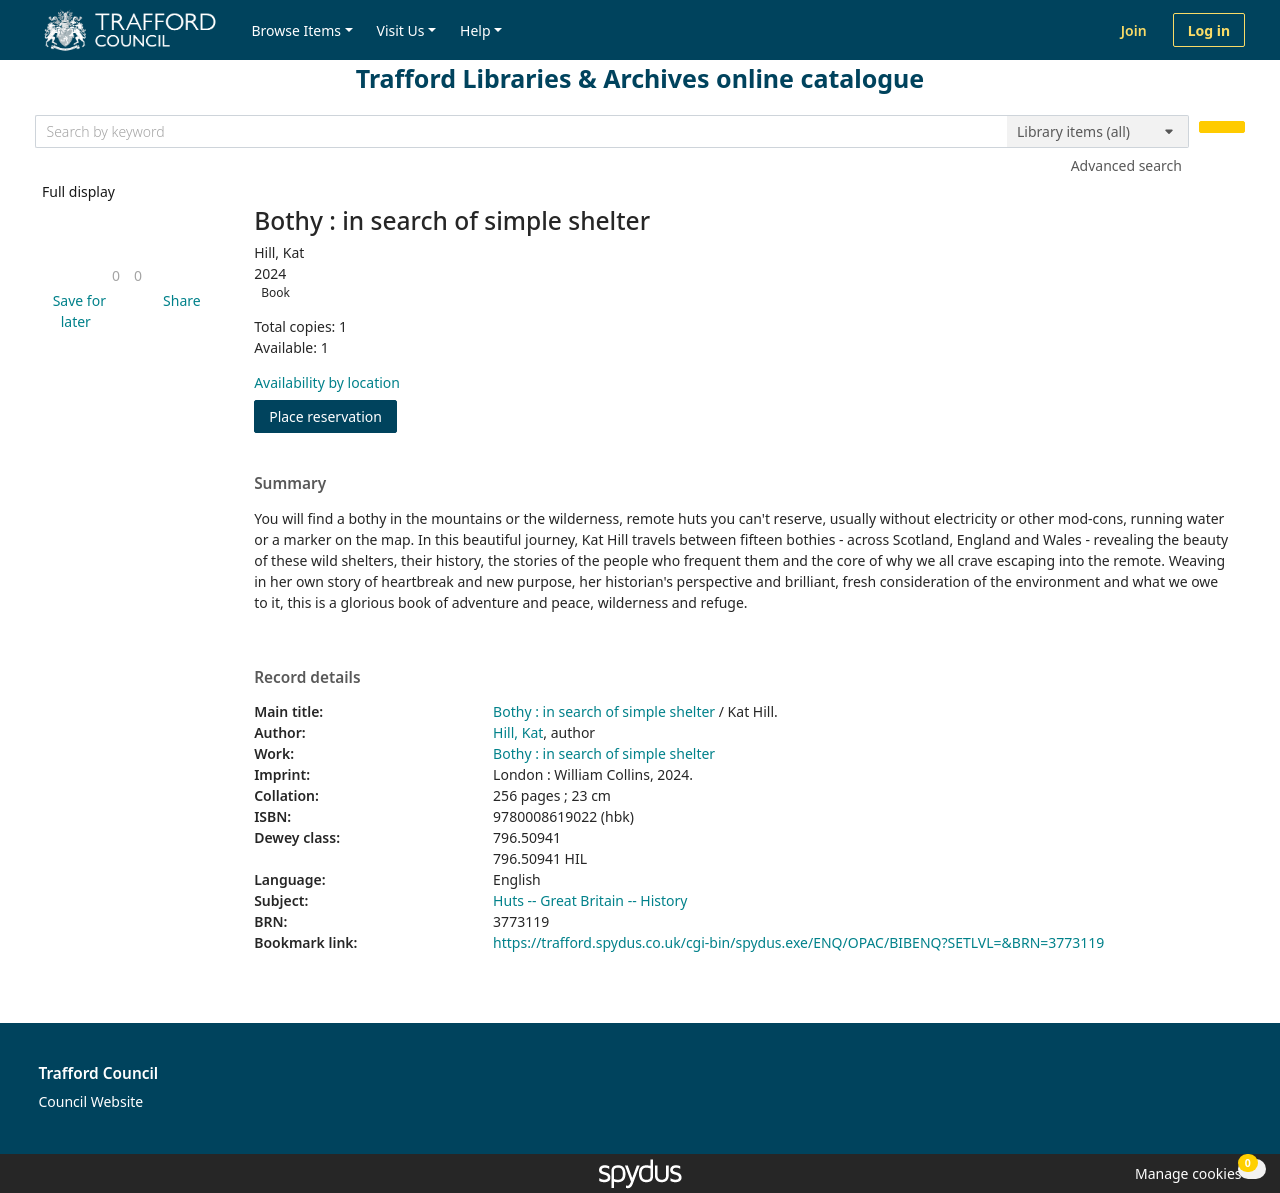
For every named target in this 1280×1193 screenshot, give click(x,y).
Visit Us (401, 30)
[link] (116, 275)
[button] (76, 311)
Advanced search (1126, 165)
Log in (1209, 30)
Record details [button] (307, 678)
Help (475, 30)
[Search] (1222, 127)
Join (1134, 30)
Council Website (91, 1101)
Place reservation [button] (333, 415)
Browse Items (296, 30)
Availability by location (327, 382)
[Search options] (1098, 132)
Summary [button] (290, 484)
